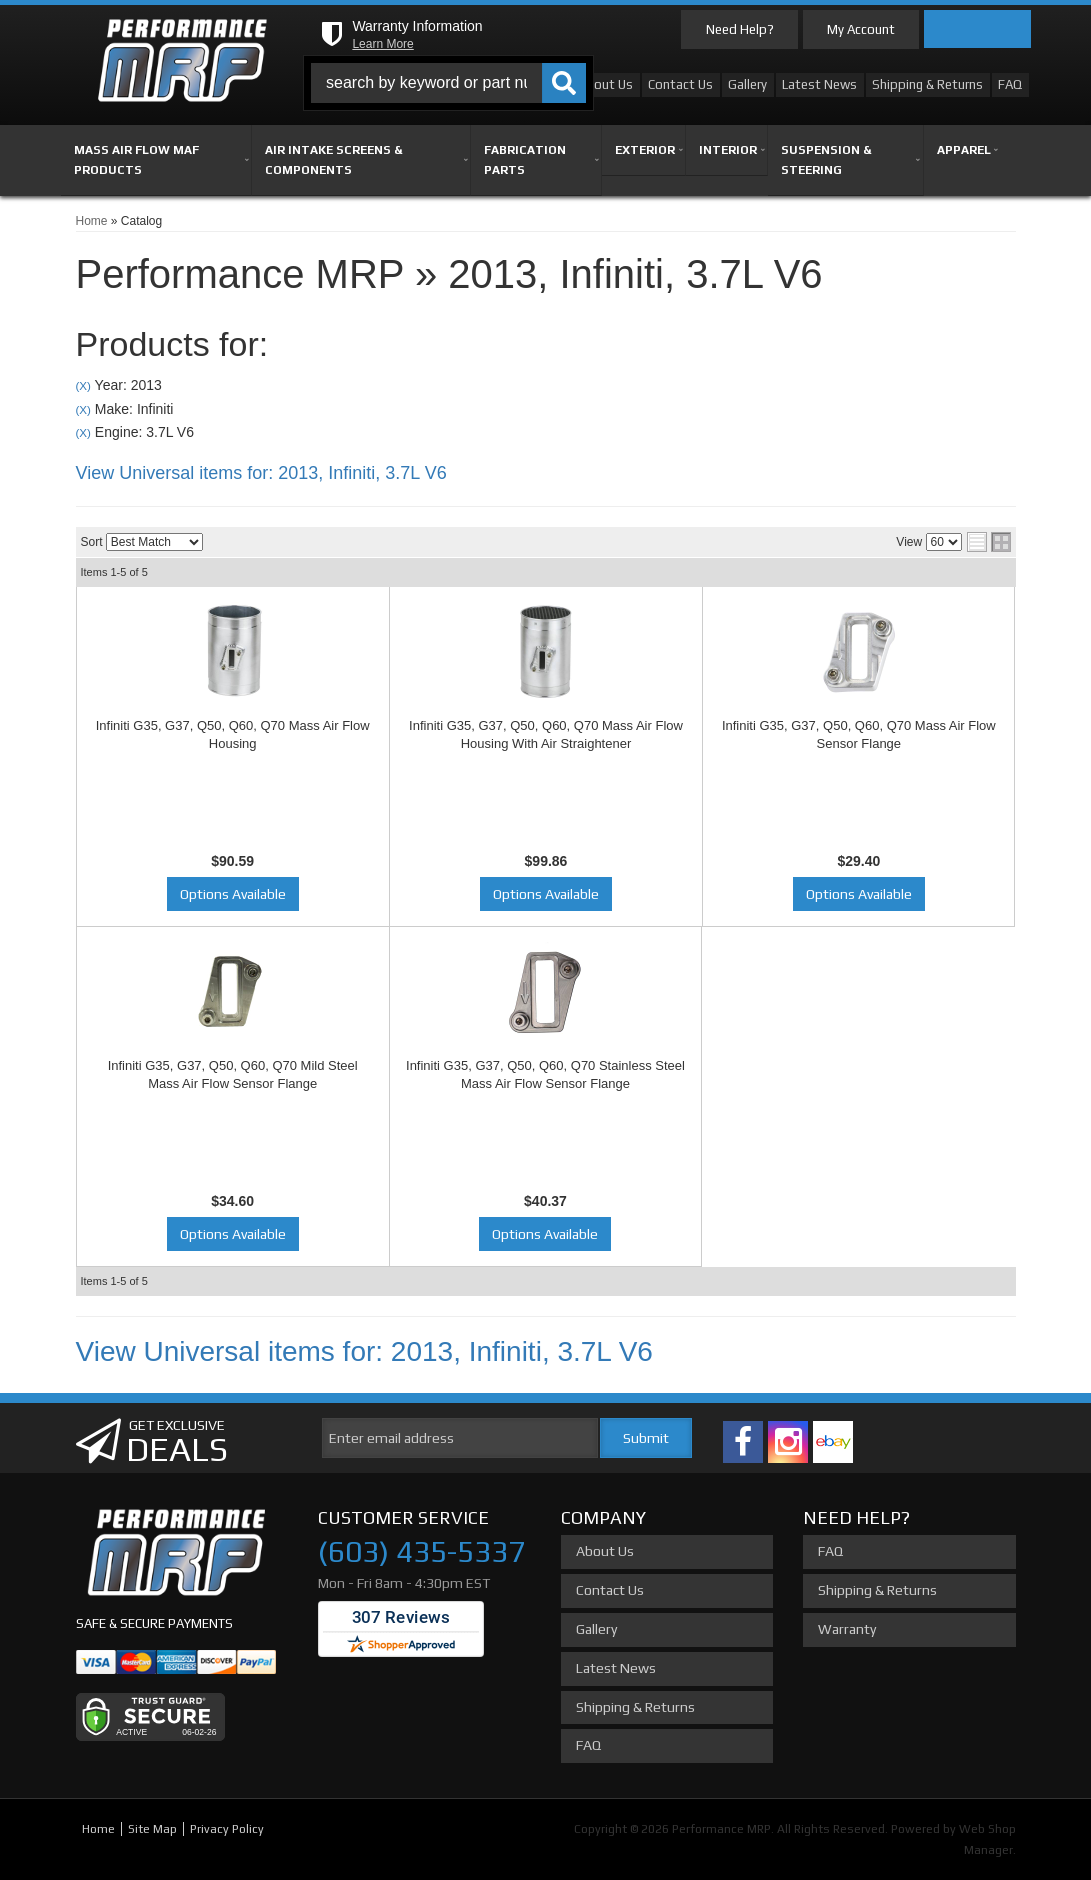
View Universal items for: (261, 473)
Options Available (233, 894)
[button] (448, 83)
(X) (83, 385)
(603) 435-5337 (421, 1551)
